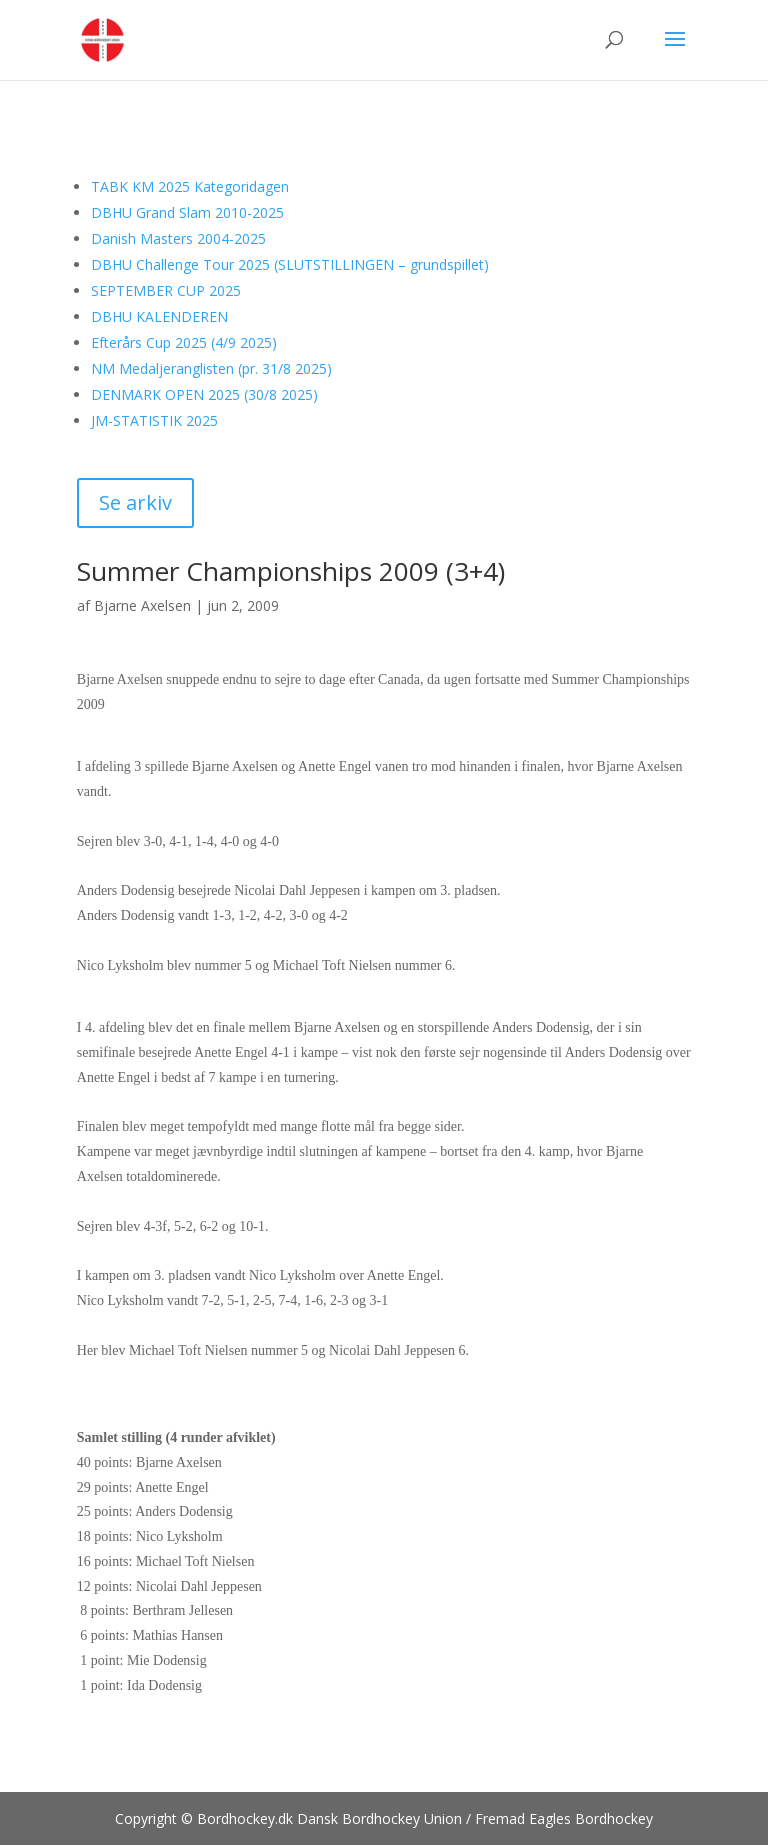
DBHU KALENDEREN (159, 316)
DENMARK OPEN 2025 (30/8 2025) (204, 394)
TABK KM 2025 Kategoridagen (190, 186)
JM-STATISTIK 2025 (154, 420)
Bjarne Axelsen (142, 605)
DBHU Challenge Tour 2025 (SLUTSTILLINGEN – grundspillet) (290, 264)
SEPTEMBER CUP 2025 (166, 290)
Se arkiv (135, 502)
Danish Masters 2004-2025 (178, 238)
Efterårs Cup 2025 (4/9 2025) (184, 342)
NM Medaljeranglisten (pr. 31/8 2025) (211, 368)
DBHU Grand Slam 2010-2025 (187, 212)
